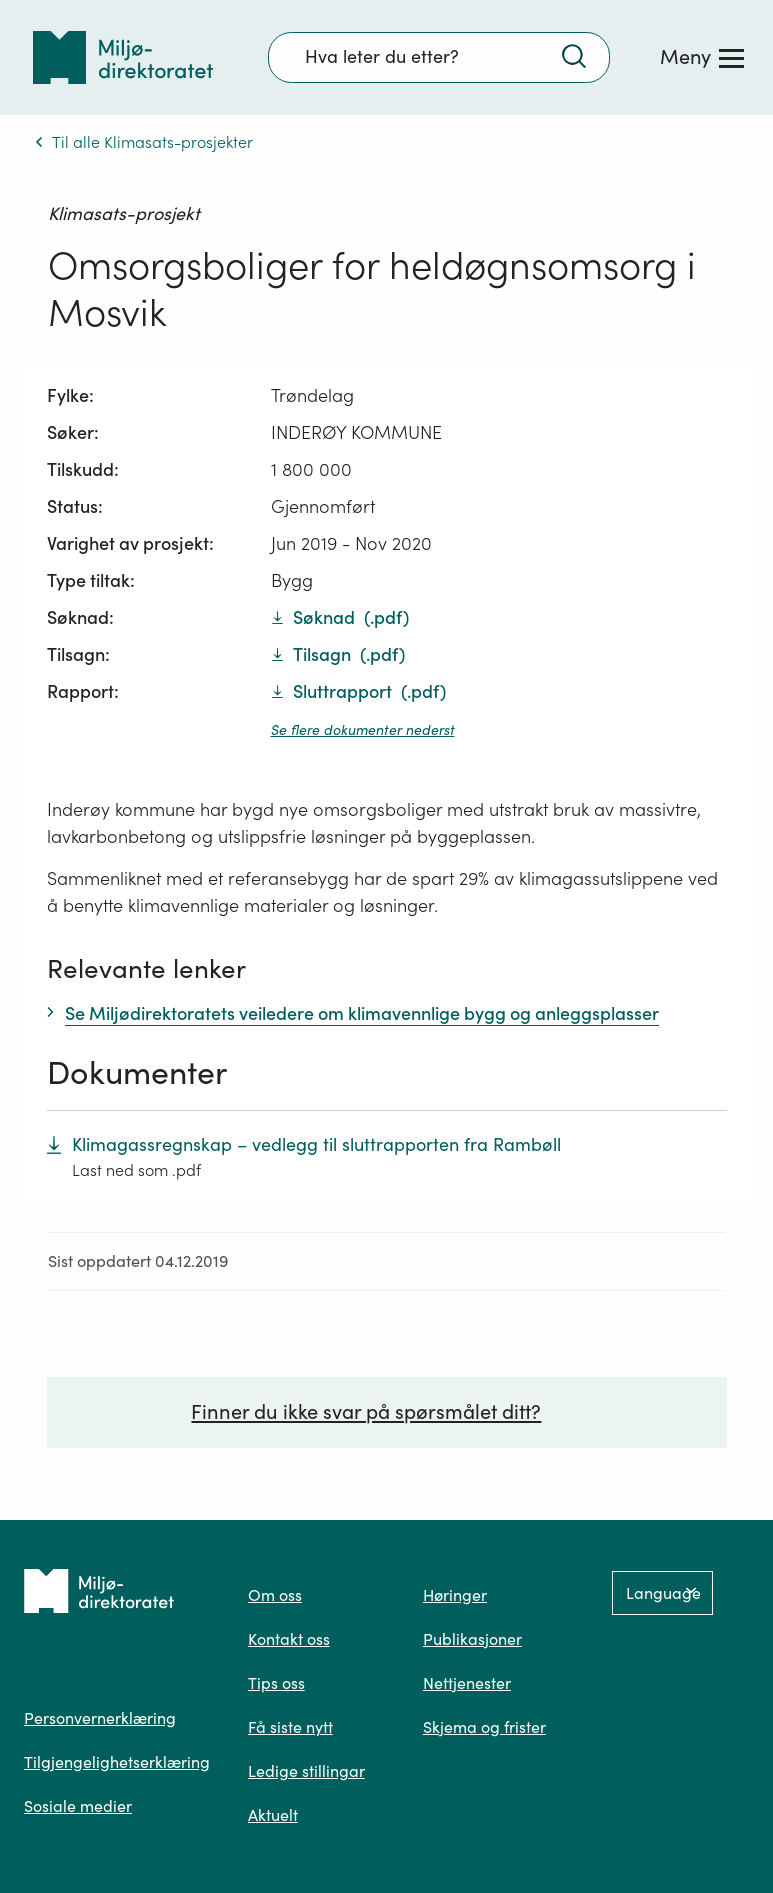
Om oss (275, 1595)
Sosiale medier (78, 1806)
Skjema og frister (484, 1727)
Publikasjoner (472, 1639)
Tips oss (276, 1683)
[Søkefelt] (439, 57)
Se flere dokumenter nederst (363, 730)
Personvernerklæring (100, 1718)
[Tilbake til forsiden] (123, 57)
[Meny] (702, 57)
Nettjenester (467, 1683)
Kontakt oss (289, 1639)
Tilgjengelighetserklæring (117, 1762)
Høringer (455, 1595)
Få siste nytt (290, 1727)
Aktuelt (273, 1815)
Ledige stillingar (306, 1771)
